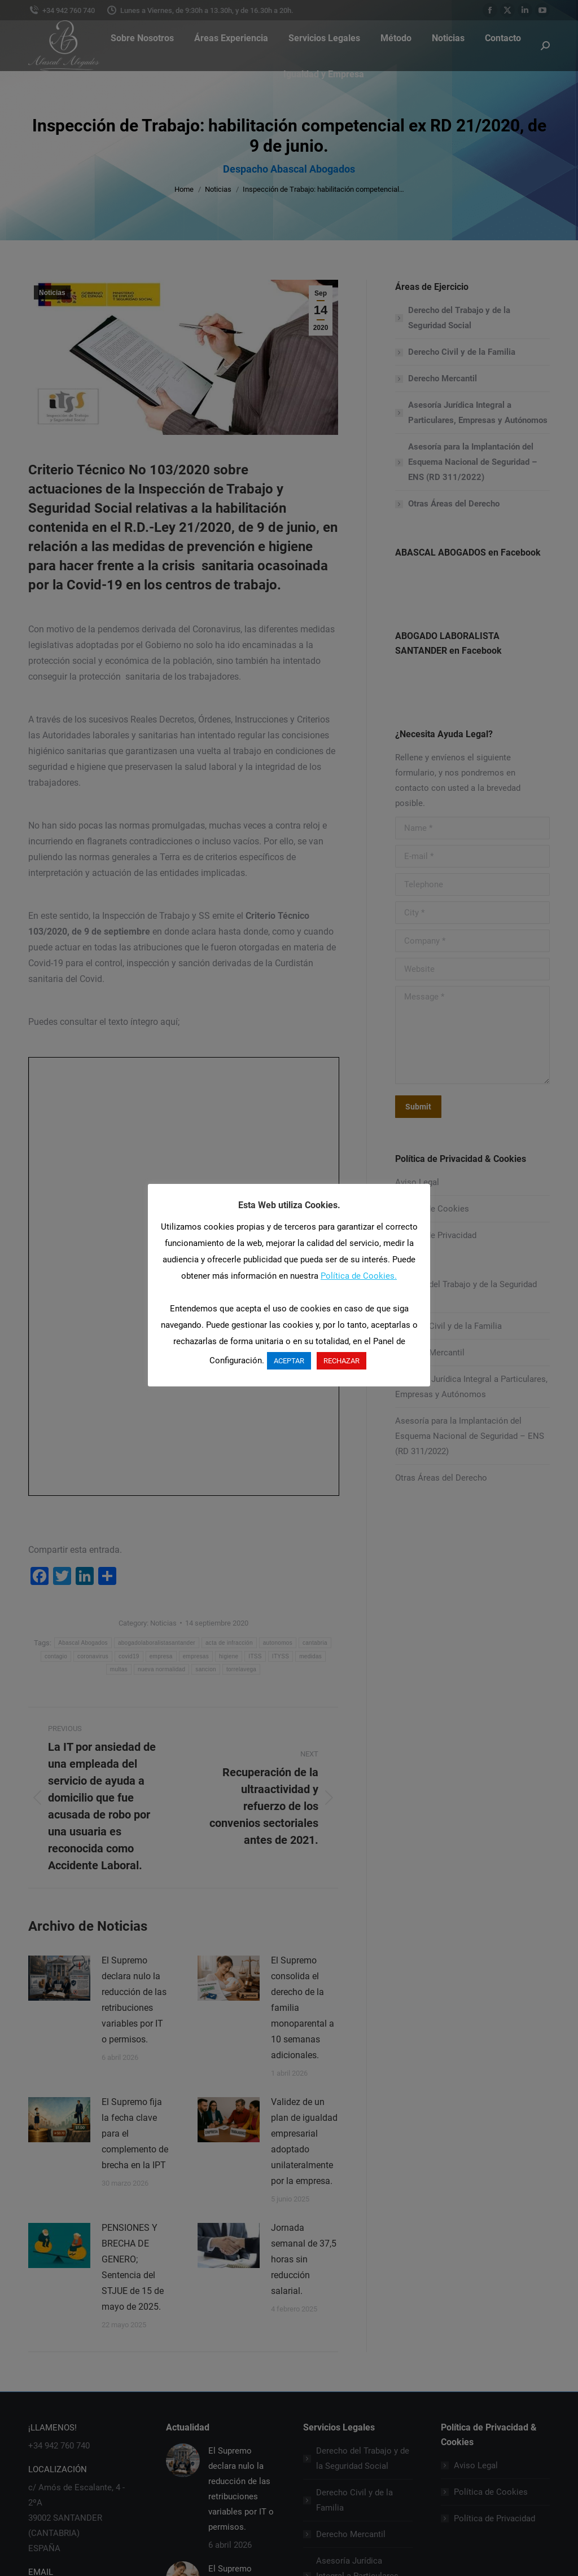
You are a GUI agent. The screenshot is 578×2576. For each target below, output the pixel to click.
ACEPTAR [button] (289, 1361)
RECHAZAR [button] (341, 1361)
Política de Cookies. (359, 1276)
